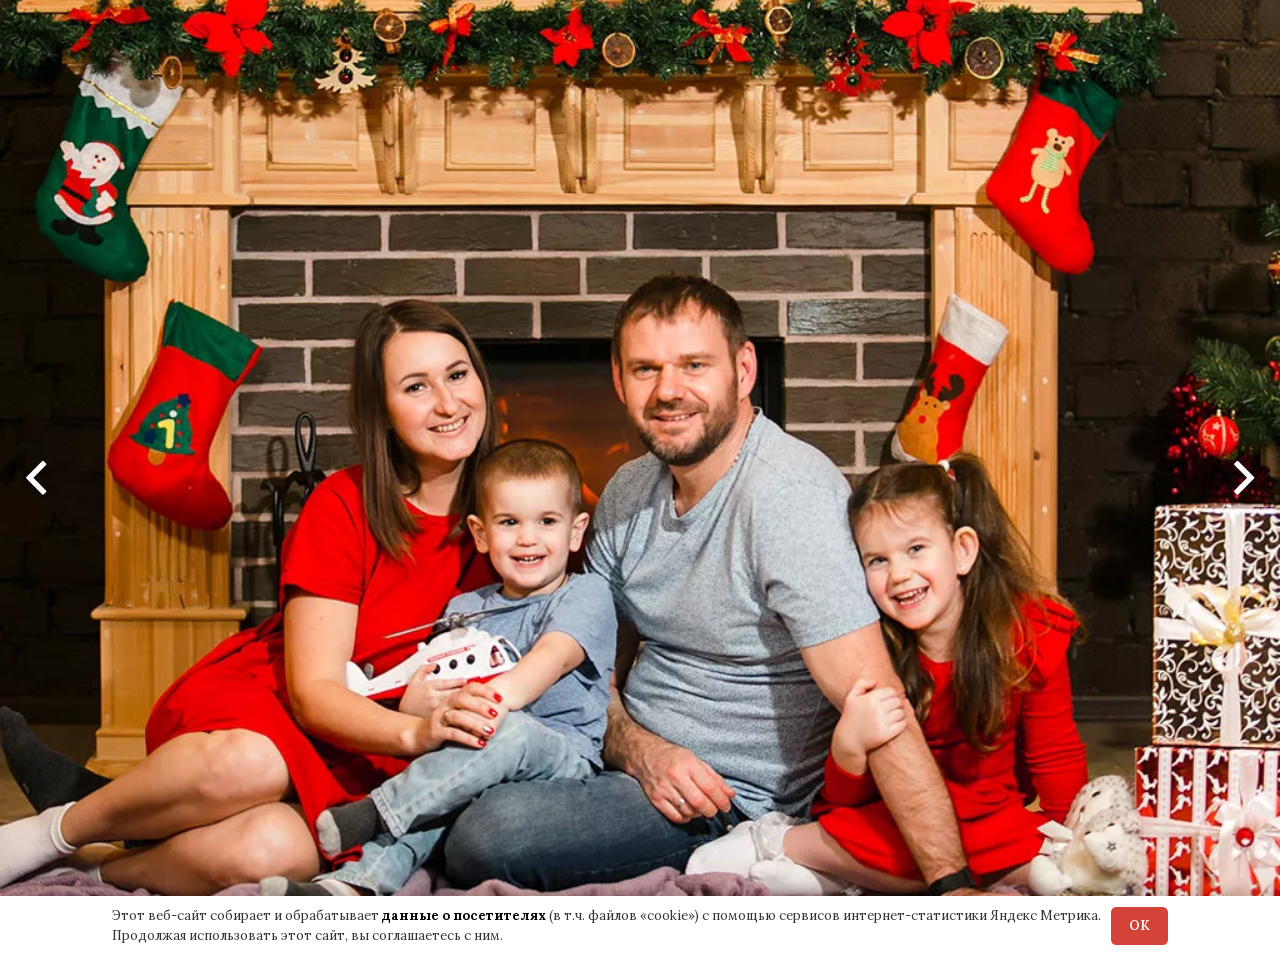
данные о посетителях (464, 915)
